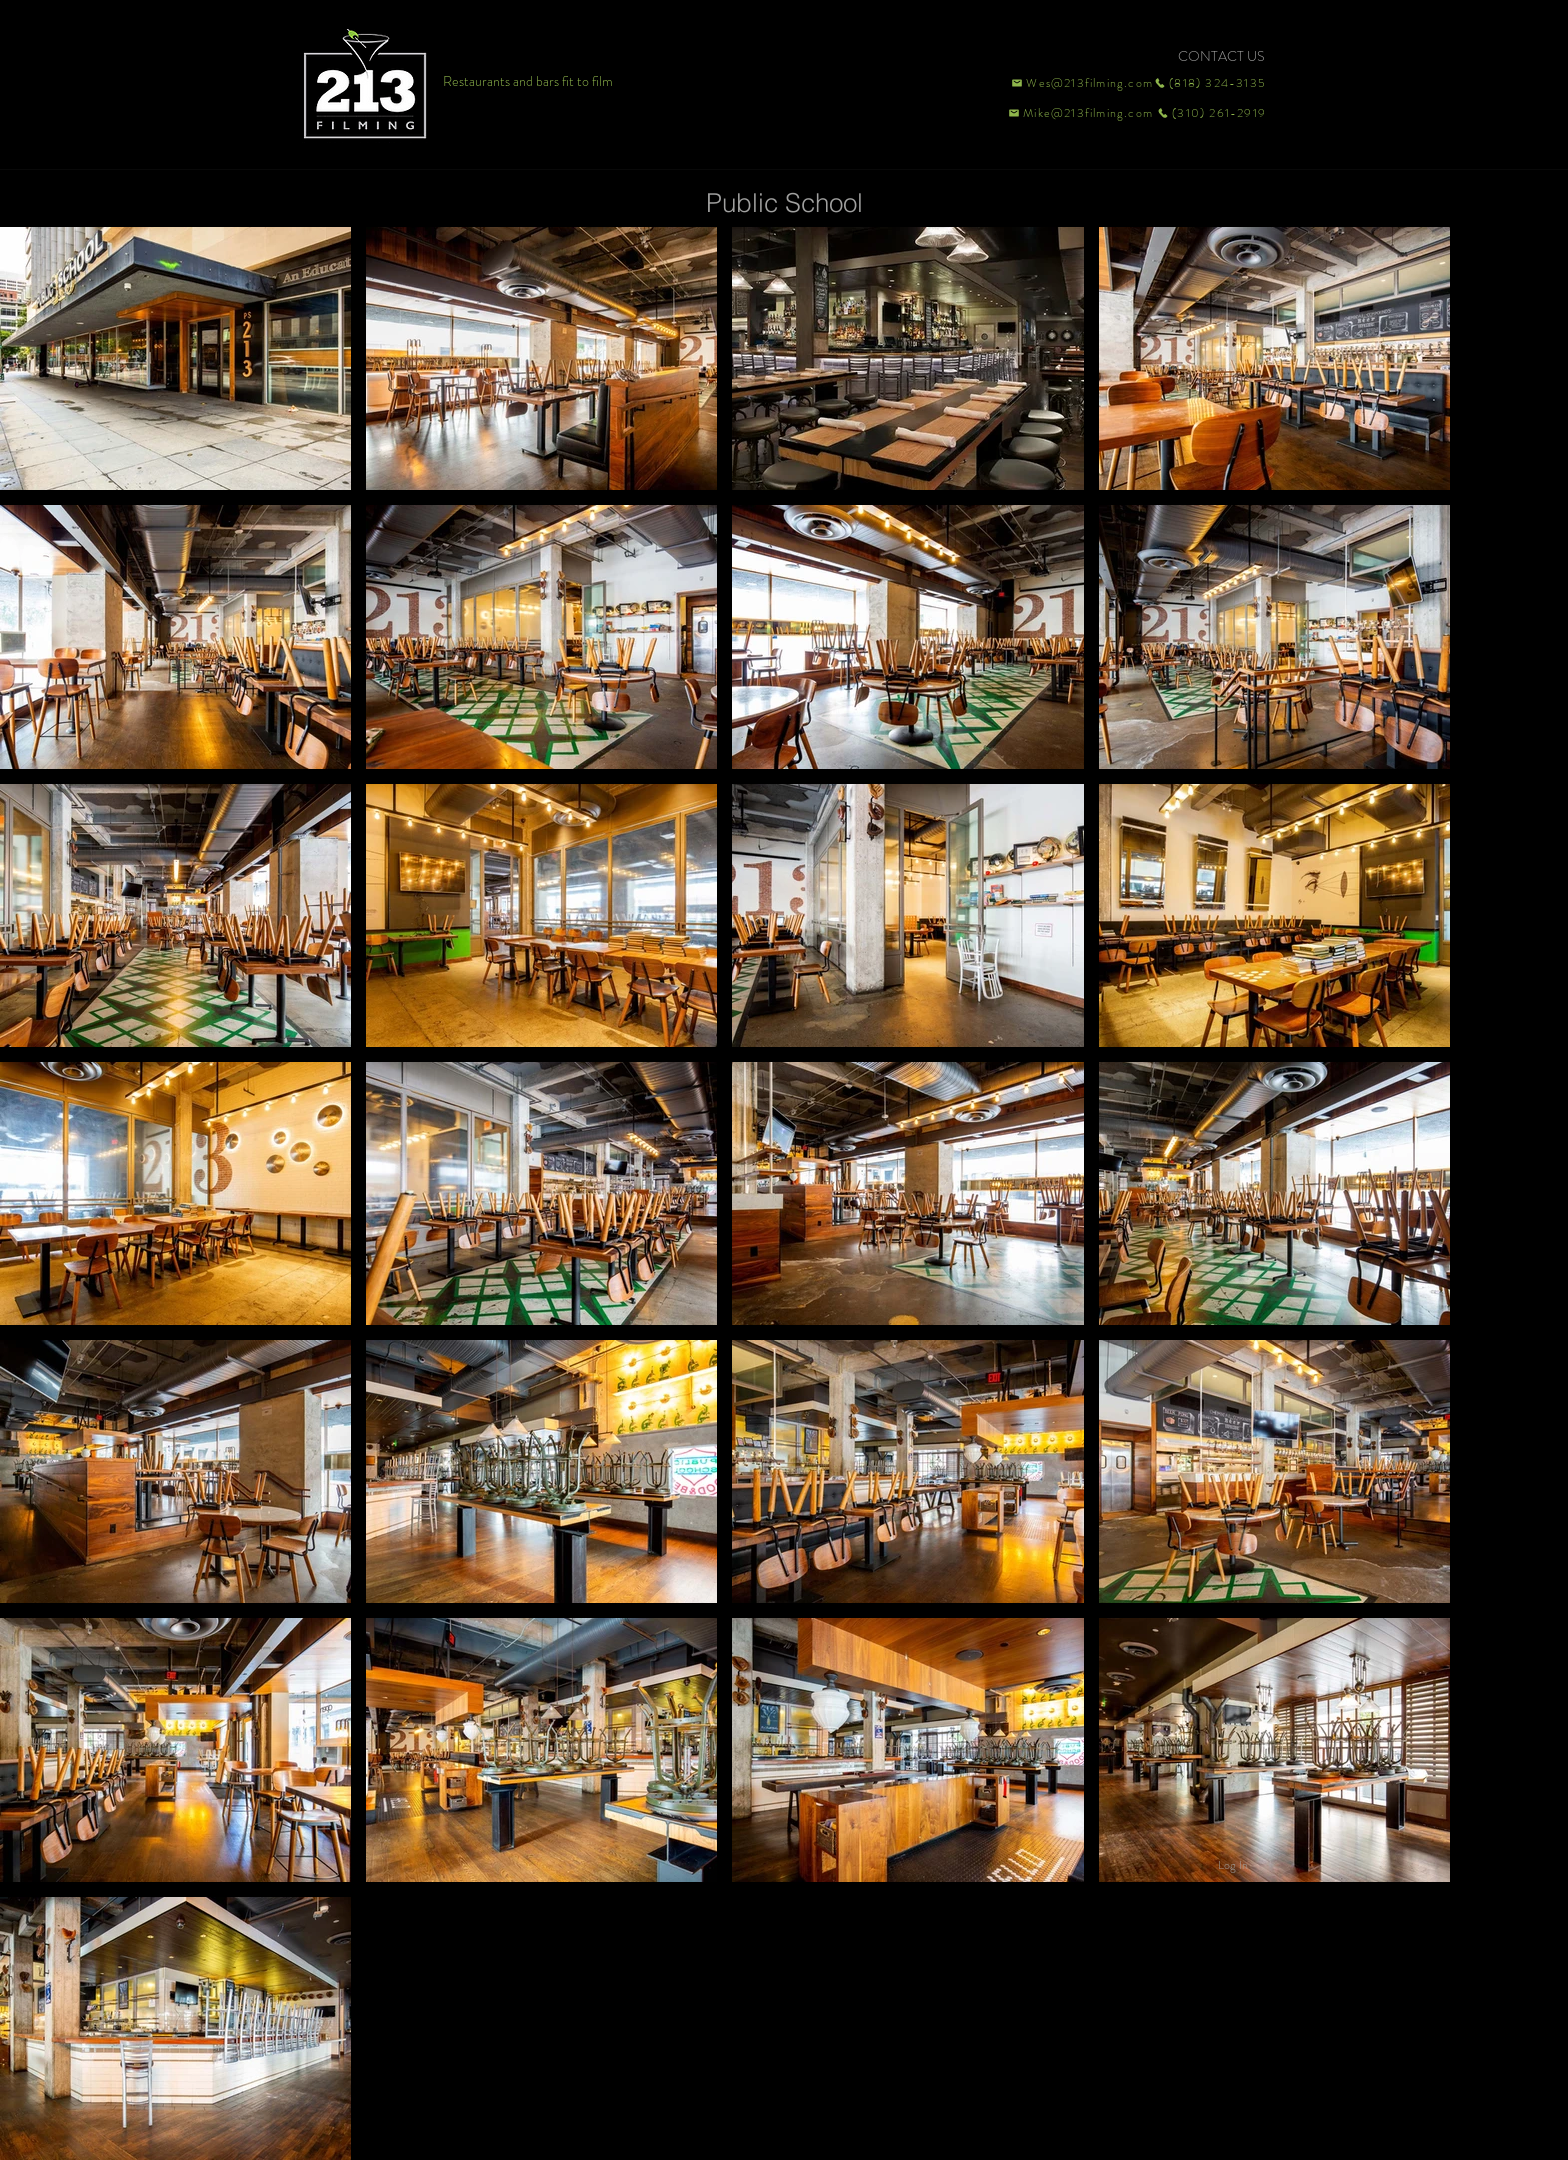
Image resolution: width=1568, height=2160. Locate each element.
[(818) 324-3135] (1210, 83)
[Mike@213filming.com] (1076, 113)
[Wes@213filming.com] (1081, 83)
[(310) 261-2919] (1210, 113)
